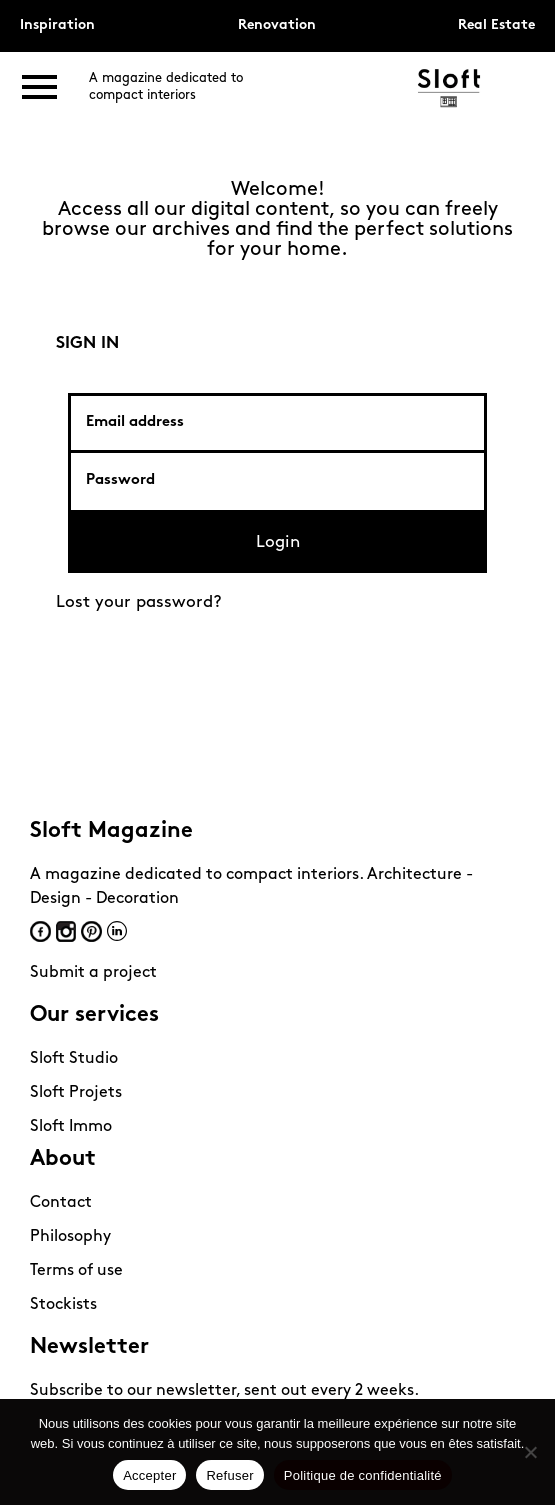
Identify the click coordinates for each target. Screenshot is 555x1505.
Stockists (63, 1305)
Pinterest (91, 931)
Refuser (229, 1475)
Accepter (149, 1475)
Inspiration (57, 25)
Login (278, 542)
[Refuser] (530, 1452)
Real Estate (496, 25)
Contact (61, 1203)
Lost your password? (139, 602)
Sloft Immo (71, 1127)
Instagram (66, 931)
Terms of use (76, 1271)
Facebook (40, 931)
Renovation (277, 25)
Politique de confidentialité (363, 1475)
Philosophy (70, 1237)
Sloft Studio (74, 1059)
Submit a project (93, 973)
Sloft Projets (76, 1093)
